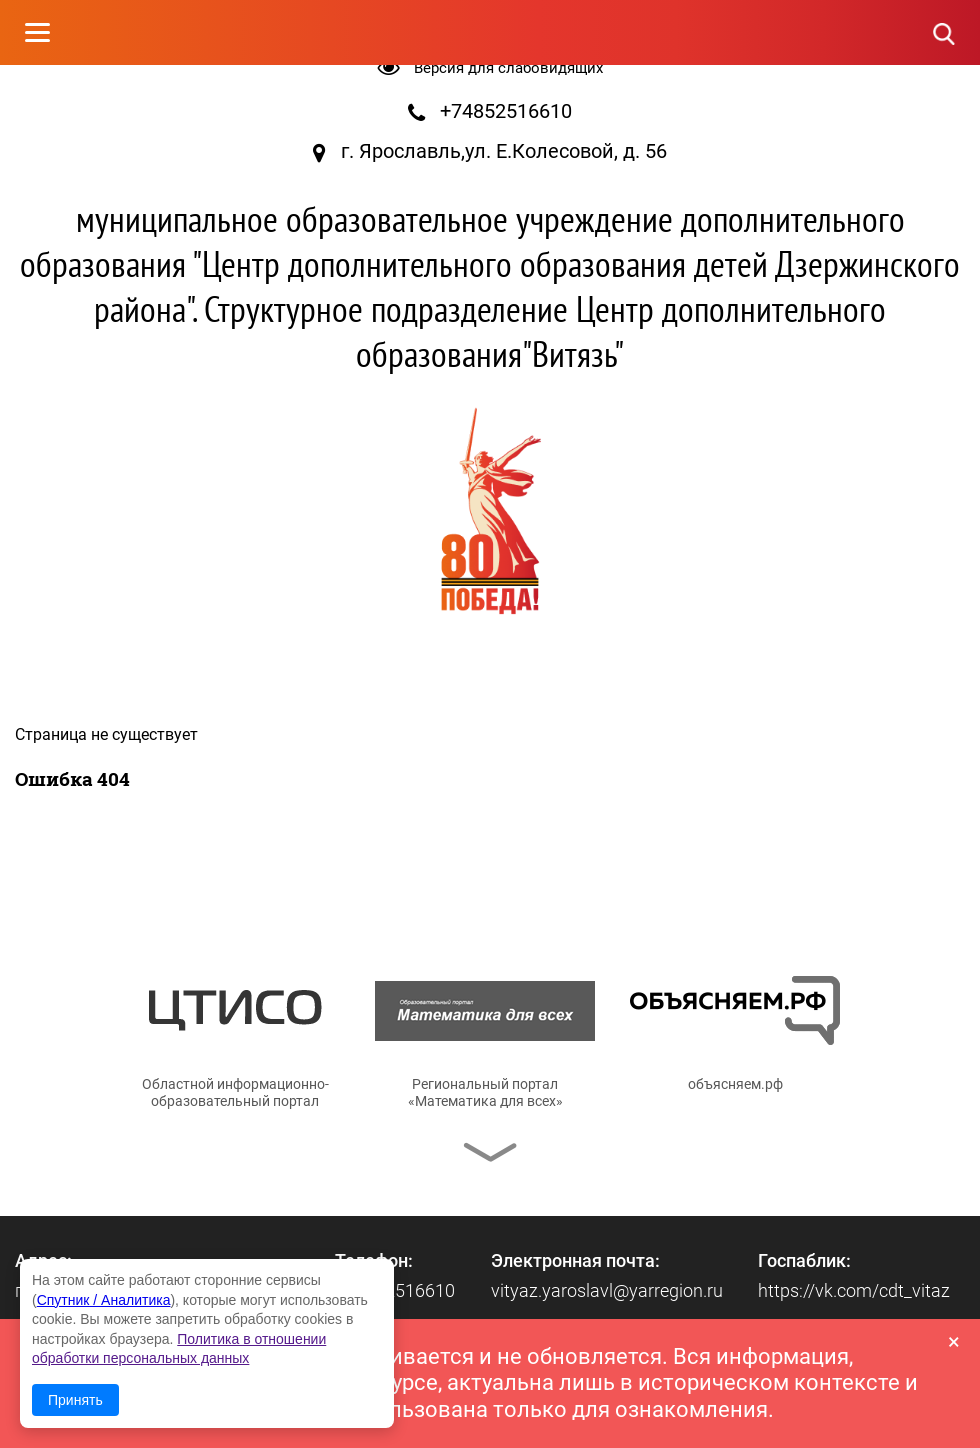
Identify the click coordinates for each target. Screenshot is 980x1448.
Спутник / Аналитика (104, 1300)
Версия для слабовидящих (508, 68)
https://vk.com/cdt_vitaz (854, 1290)
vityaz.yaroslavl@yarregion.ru (607, 1290)
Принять (75, 1400)
